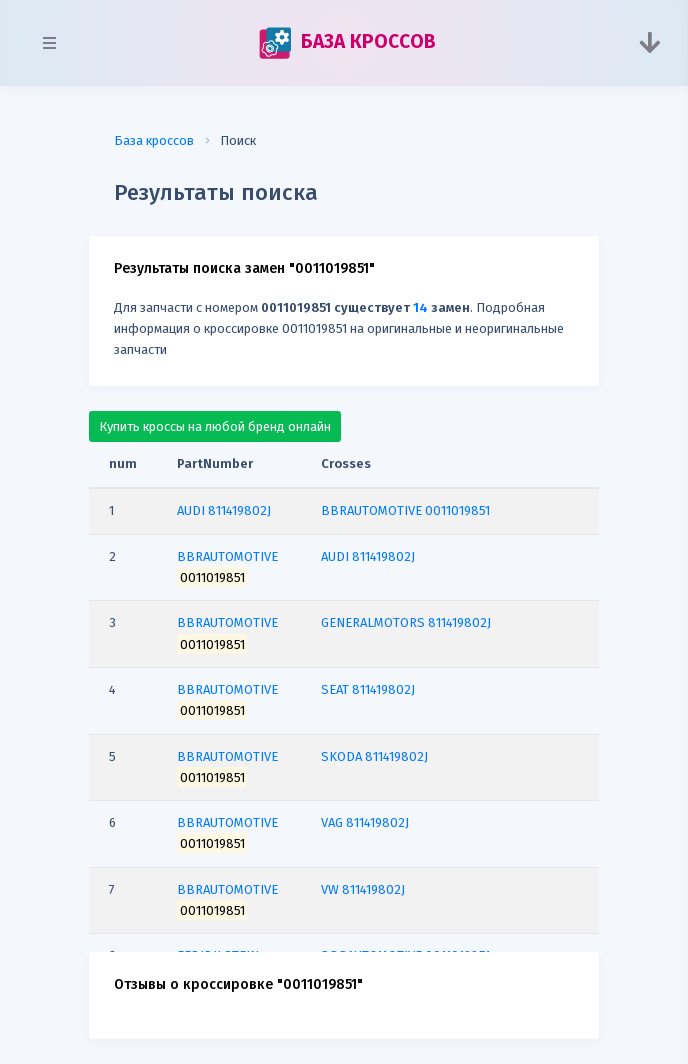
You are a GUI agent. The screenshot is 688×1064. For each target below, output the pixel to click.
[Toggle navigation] (649, 43)
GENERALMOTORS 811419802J (406, 622)
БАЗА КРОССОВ (347, 43)
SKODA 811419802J (374, 756)
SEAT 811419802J (368, 689)
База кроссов (154, 140)
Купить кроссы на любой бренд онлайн (215, 426)
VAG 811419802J (365, 822)
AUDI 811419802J (368, 556)
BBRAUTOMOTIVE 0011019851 (405, 510)
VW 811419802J (363, 889)
